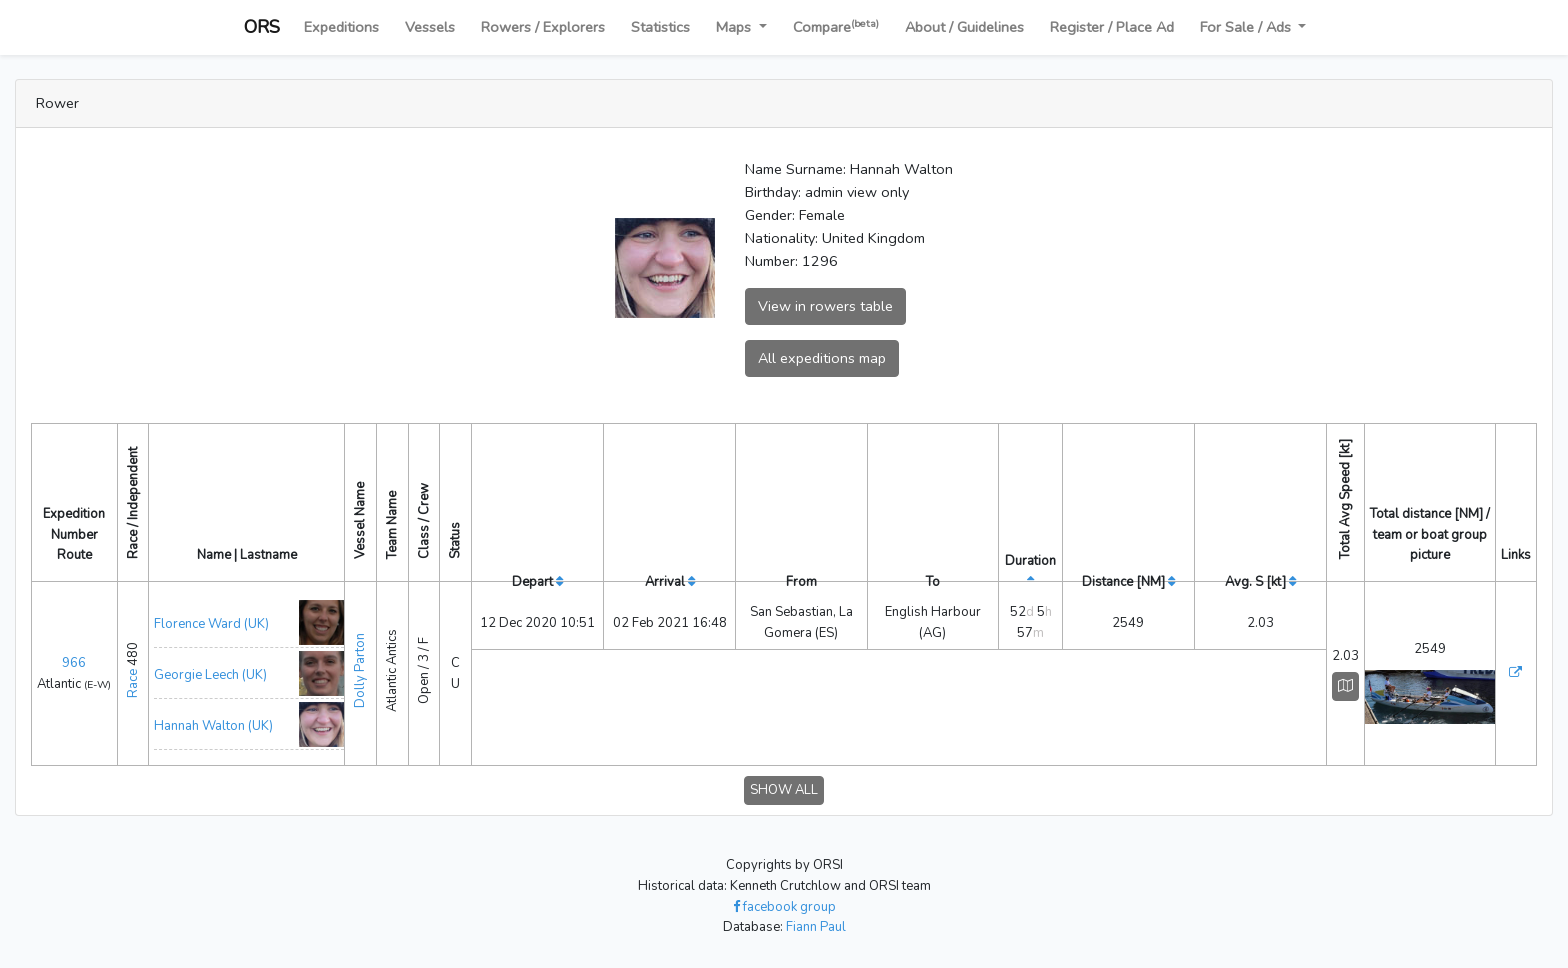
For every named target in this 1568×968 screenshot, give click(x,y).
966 (74, 663)
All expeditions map (822, 358)
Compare (836, 26)
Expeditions (341, 27)
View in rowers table (825, 306)
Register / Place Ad (1112, 27)
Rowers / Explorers (543, 27)
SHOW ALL (784, 790)
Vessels (430, 27)
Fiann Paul (816, 927)
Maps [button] (735, 27)
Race (133, 683)
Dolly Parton (360, 670)
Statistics (660, 27)
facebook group (784, 907)
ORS (262, 27)
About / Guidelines (964, 27)
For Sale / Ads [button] (1247, 27)
